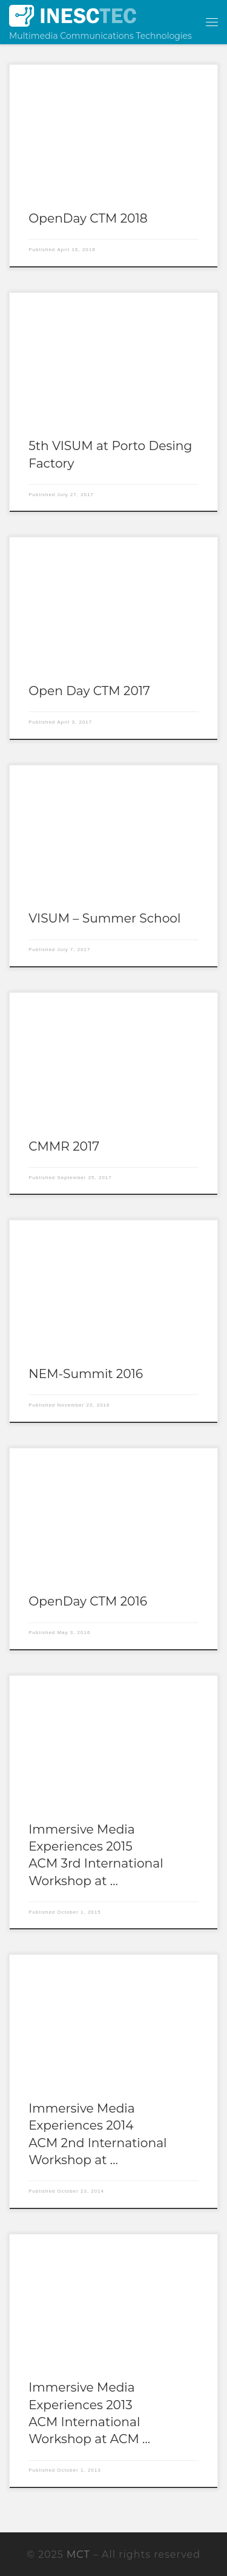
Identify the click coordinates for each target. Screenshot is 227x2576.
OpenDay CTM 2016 (87, 1601)
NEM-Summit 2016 (85, 1373)
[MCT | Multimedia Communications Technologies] (72, 14)
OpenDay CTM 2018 (87, 218)
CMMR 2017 (63, 1146)
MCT (78, 2554)
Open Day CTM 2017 (89, 690)
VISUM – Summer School (104, 918)
